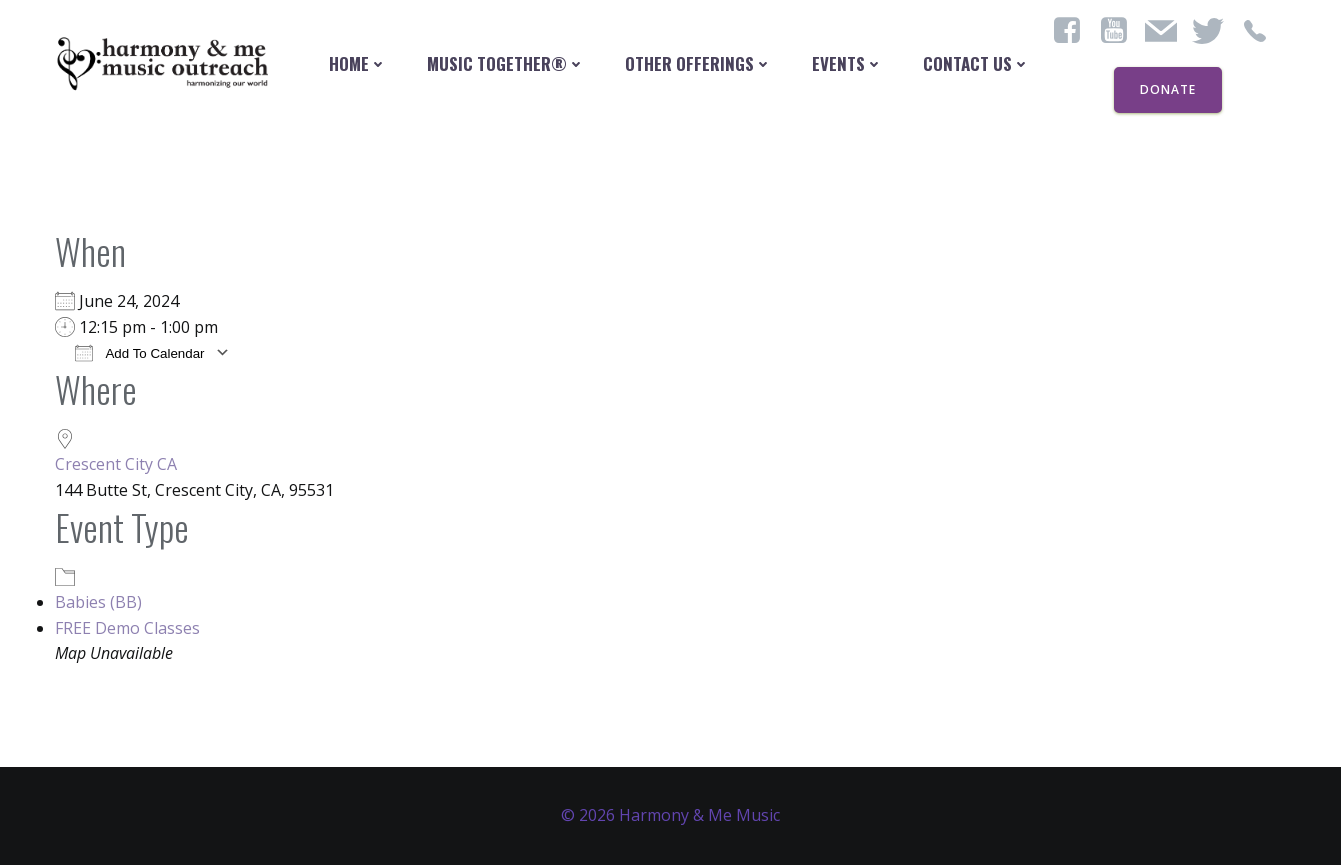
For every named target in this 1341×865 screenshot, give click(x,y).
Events (847, 63)
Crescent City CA (116, 464)
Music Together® (506, 63)
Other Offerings (698, 63)
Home (358, 63)
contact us (976, 63)
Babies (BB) (98, 602)
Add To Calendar (140, 352)
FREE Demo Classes (127, 628)
